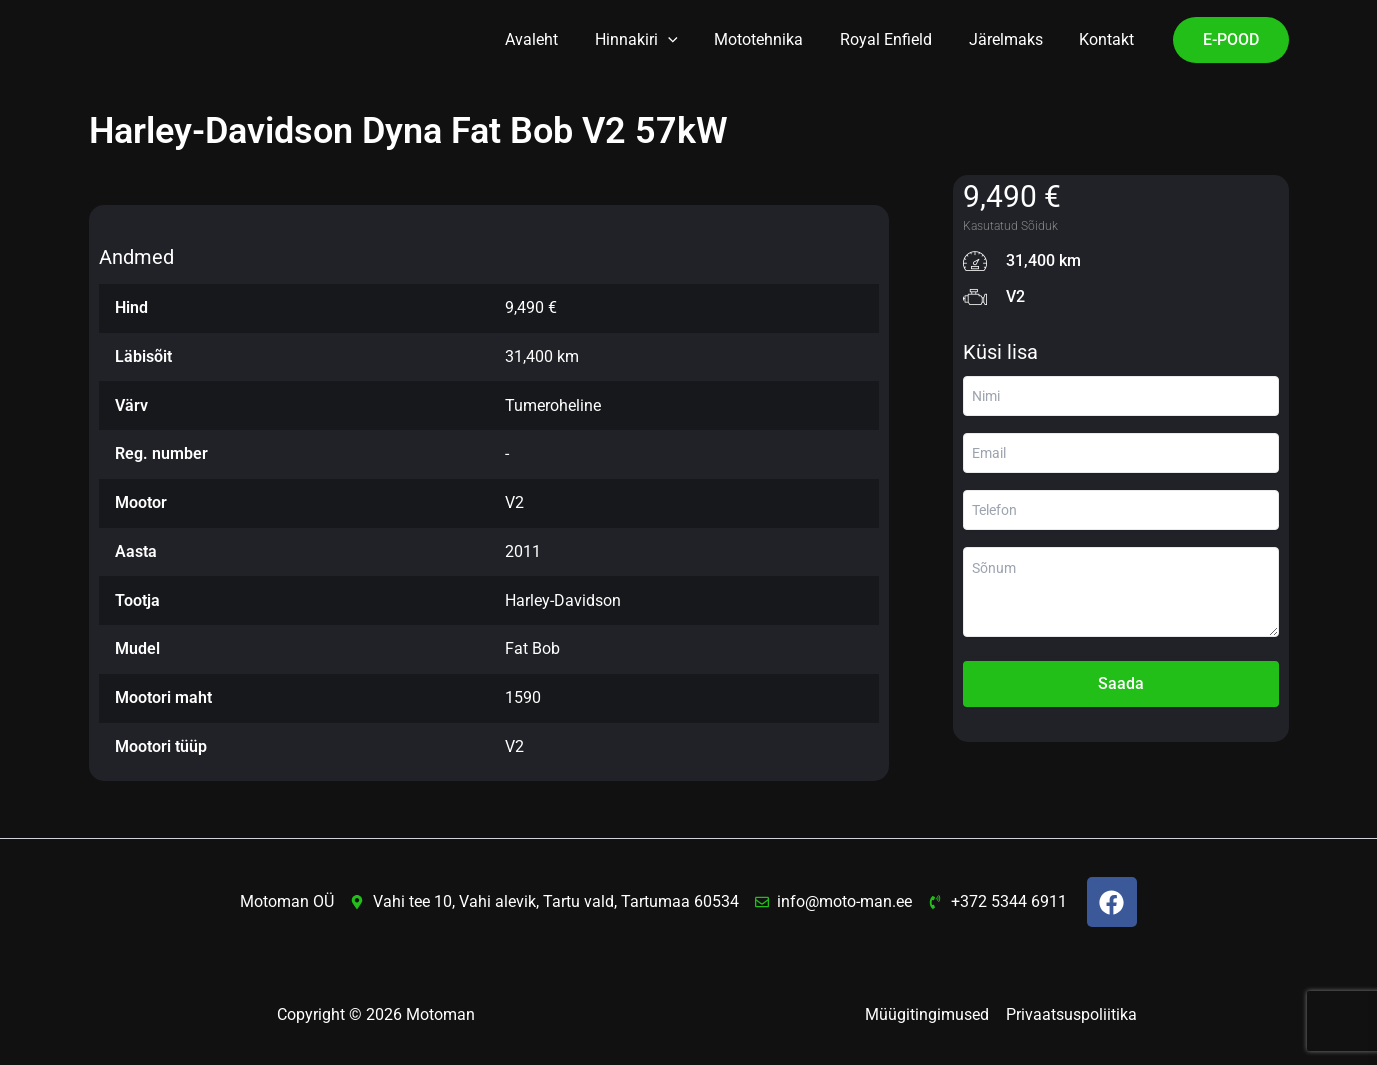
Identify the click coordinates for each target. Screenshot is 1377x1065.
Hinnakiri (657, 40)
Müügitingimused (928, 1014)
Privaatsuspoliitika (1071, 1014)
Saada (1121, 683)
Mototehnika (775, 39)
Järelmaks (1013, 39)
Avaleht (557, 39)
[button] (689, 40)
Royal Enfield (898, 39)
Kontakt (1109, 39)
